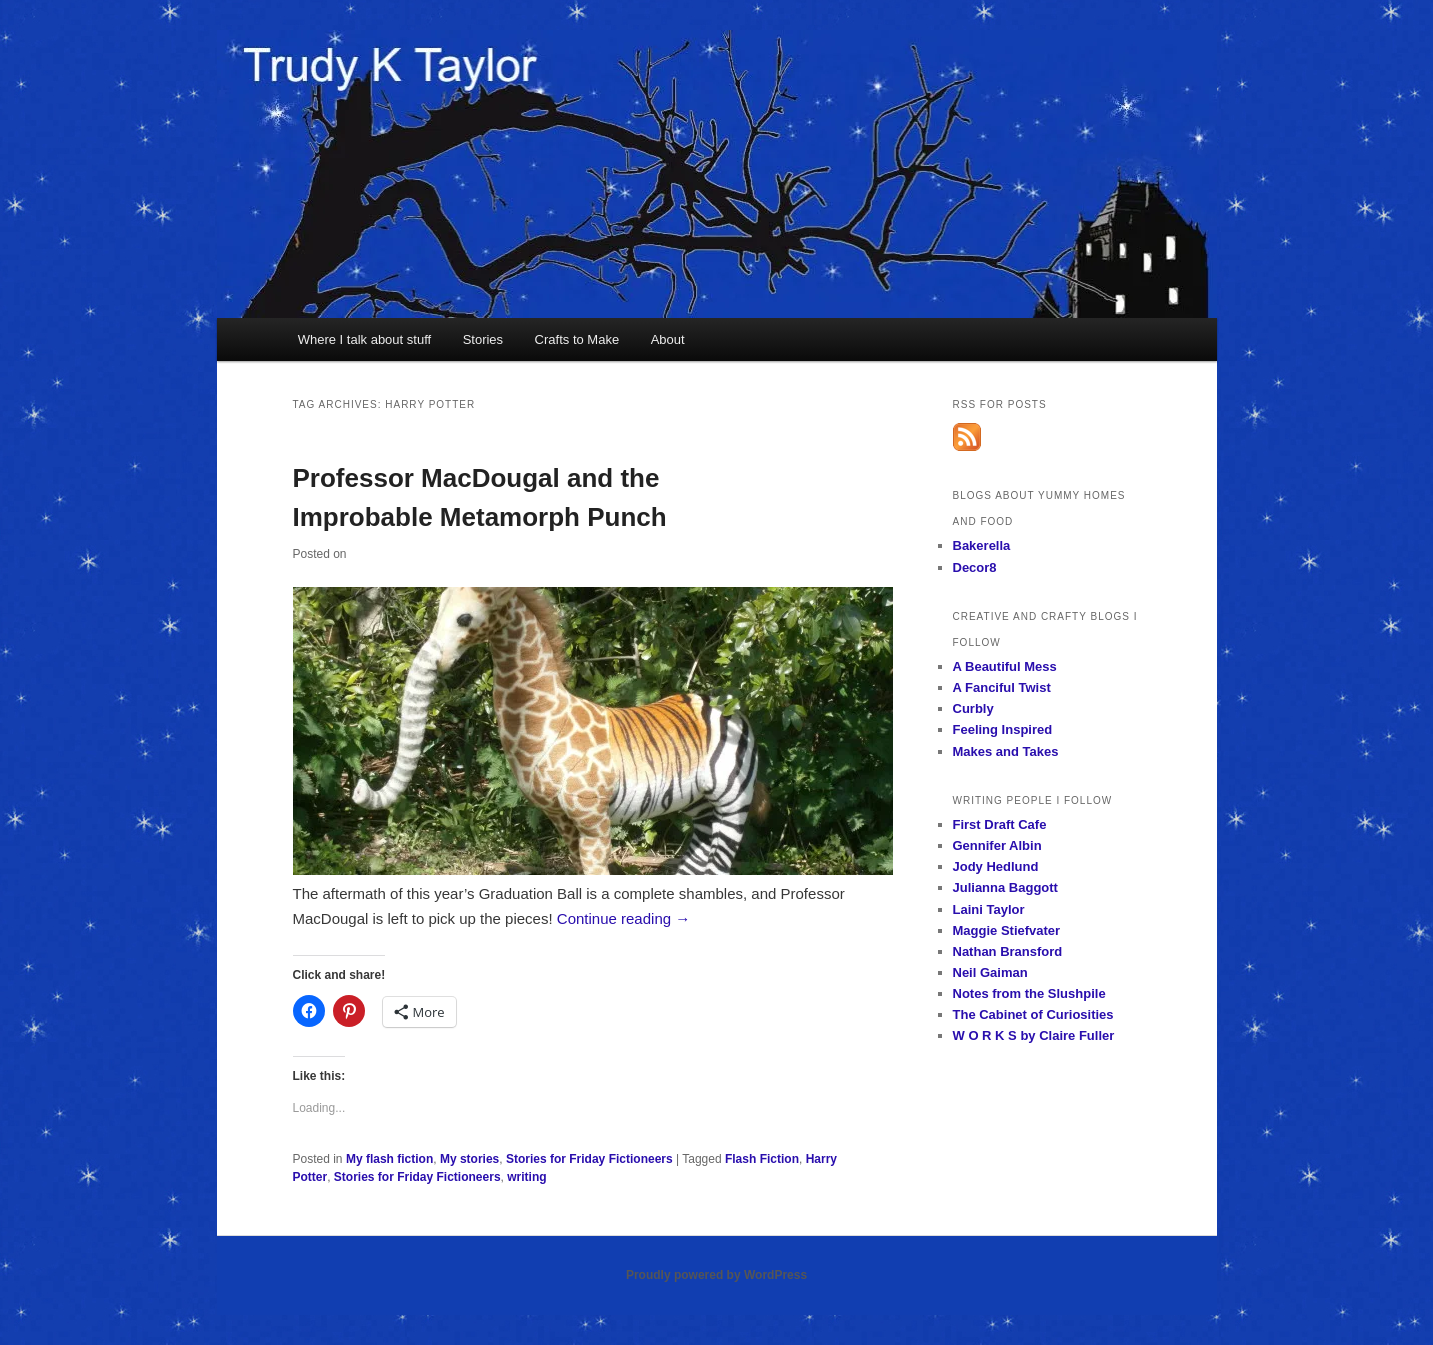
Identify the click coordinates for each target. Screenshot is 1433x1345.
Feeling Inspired (1003, 729)
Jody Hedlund (996, 866)
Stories (483, 339)
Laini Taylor (989, 909)
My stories (469, 1159)
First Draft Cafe (1000, 824)
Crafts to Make (577, 339)
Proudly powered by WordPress (716, 1275)
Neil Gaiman (990, 972)
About (668, 339)
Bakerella (982, 545)
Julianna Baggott (1005, 887)
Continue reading (623, 918)
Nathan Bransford (1008, 951)
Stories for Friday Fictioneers (589, 1159)
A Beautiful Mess (1005, 666)
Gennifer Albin (997, 845)
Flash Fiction (762, 1159)
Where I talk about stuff (364, 339)
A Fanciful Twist (1002, 687)
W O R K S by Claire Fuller (1034, 1035)
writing (526, 1177)
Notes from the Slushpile (1029, 993)
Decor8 (975, 567)
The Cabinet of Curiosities (1033, 1014)
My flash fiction (389, 1159)
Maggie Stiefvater (1007, 930)
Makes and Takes (1006, 751)
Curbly (973, 708)
